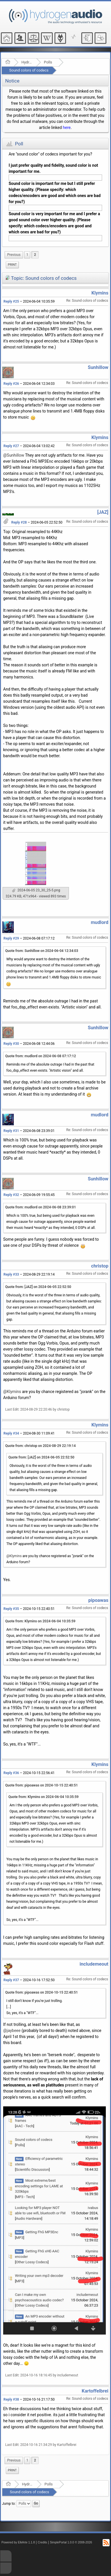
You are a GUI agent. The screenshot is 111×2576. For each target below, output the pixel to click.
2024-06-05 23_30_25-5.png (36, 890)
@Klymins (12, 1391)
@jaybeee (11, 2030)
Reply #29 (11, 938)
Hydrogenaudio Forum (27, 62)
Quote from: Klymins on (40, 1621)
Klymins (99, 293)
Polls (48, 62)
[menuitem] (14, 254)
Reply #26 (11, 384)
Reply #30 (11, 1044)
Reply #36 (11, 1773)
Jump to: (9, 2504)
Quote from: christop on (40, 1446)
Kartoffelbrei (95, 2391)
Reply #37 (11, 1980)
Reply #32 (11, 1195)
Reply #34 (11, 1433)
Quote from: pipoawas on (41, 1785)
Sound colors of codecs (28, 70)
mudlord (99, 922)
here (67, 127)
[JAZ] (102, 512)
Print (12, 265)
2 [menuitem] (35, 255)
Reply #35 (11, 1609)
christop (99, 1266)
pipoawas (98, 1600)
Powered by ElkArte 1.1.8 (18, 2542)
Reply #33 (11, 1274)
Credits (42, 2542)
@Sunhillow (13, 455)
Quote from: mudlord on (40, 1056)
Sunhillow (98, 367)
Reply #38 (11, 2399)
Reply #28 (19, 522)
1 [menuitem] (27, 255)
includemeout (94, 1964)
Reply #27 (11, 446)
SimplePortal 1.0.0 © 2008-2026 (71, 2542)
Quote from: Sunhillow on (41, 951)
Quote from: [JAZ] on (38, 1287)
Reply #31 (11, 1131)
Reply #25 (11, 301)
